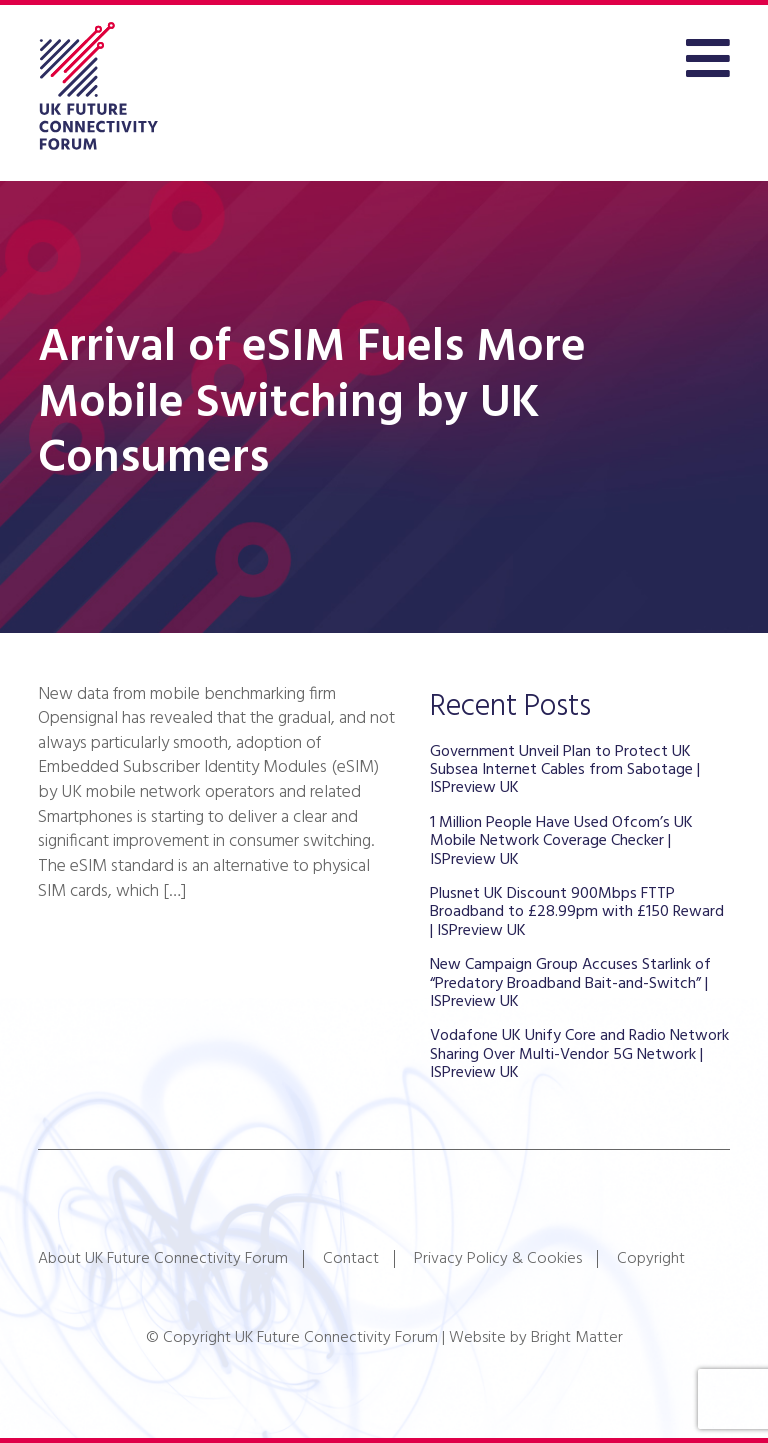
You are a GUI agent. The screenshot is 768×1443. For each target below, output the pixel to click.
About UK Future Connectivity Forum (163, 1259)
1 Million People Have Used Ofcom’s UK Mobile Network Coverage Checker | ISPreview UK (561, 841)
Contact (351, 1259)
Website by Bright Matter (536, 1338)
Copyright (651, 1259)
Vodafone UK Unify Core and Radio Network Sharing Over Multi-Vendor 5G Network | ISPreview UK (579, 1054)
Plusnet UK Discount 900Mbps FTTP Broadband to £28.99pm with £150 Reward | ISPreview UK (577, 912)
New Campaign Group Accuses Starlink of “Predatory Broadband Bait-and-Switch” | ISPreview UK (570, 983)
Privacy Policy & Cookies (498, 1259)
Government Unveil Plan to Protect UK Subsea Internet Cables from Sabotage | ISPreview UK (565, 770)
